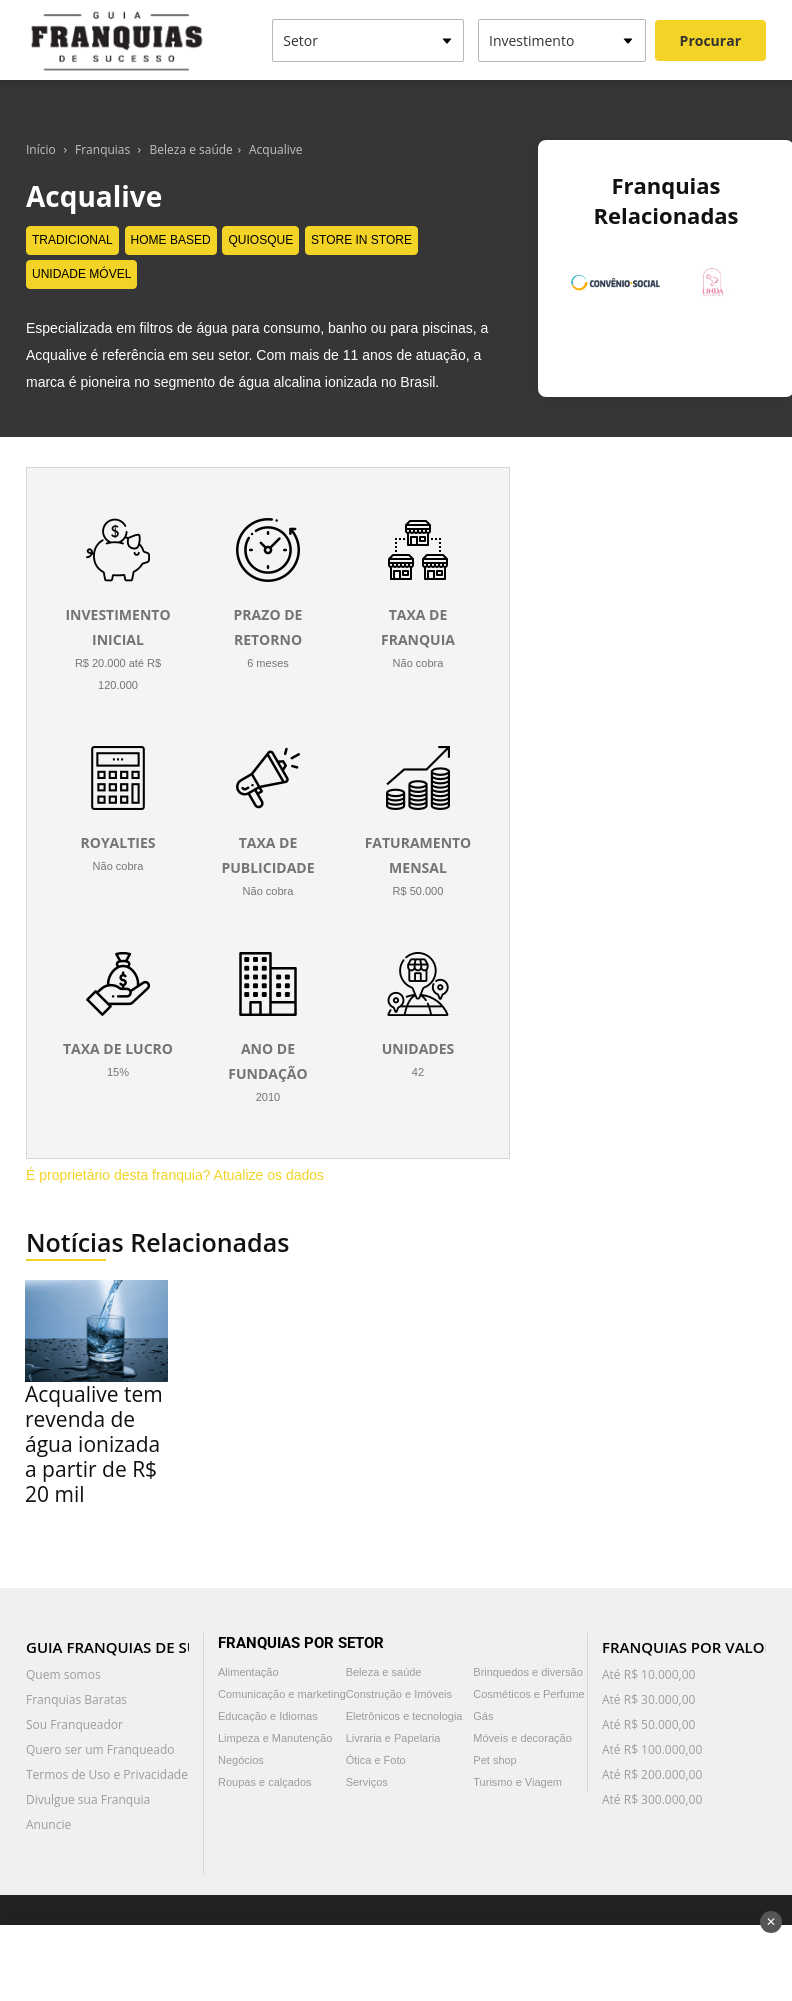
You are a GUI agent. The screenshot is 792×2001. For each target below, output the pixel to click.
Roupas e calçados (265, 1782)
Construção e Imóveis (399, 1694)
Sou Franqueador (74, 1724)
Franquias (102, 149)
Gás (483, 1716)
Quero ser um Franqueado (100, 1749)
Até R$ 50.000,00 (648, 1724)
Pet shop (494, 1760)
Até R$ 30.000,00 (648, 1699)
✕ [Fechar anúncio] (771, 1922)
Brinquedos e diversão (527, 1672)
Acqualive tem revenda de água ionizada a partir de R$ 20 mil (94, 1444)
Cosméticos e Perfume (528, 1694)
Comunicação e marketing (282, 1694)
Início (41, 149)
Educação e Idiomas (268, 1716)
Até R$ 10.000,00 (648, 1674)
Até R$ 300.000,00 (652, 1799)
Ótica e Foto (376, 1760)
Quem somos (63, 1674)
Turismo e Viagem (517, 1782)
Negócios (241, 1760)
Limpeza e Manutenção (275, 1738)
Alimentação (248, 1672)
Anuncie (48, 1824)
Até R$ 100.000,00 (652, 1749)
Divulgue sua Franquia (88, 1799)
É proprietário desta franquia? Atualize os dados (175, 1175)
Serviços (367, 1782)
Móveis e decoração (522, 1738)
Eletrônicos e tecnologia (404, 1716)
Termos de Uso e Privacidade (107, 1774)
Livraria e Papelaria (393, 1738)
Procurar (710, 40)
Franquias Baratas (76, 1699)
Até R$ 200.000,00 (652, 1774)
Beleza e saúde (191, 149)
